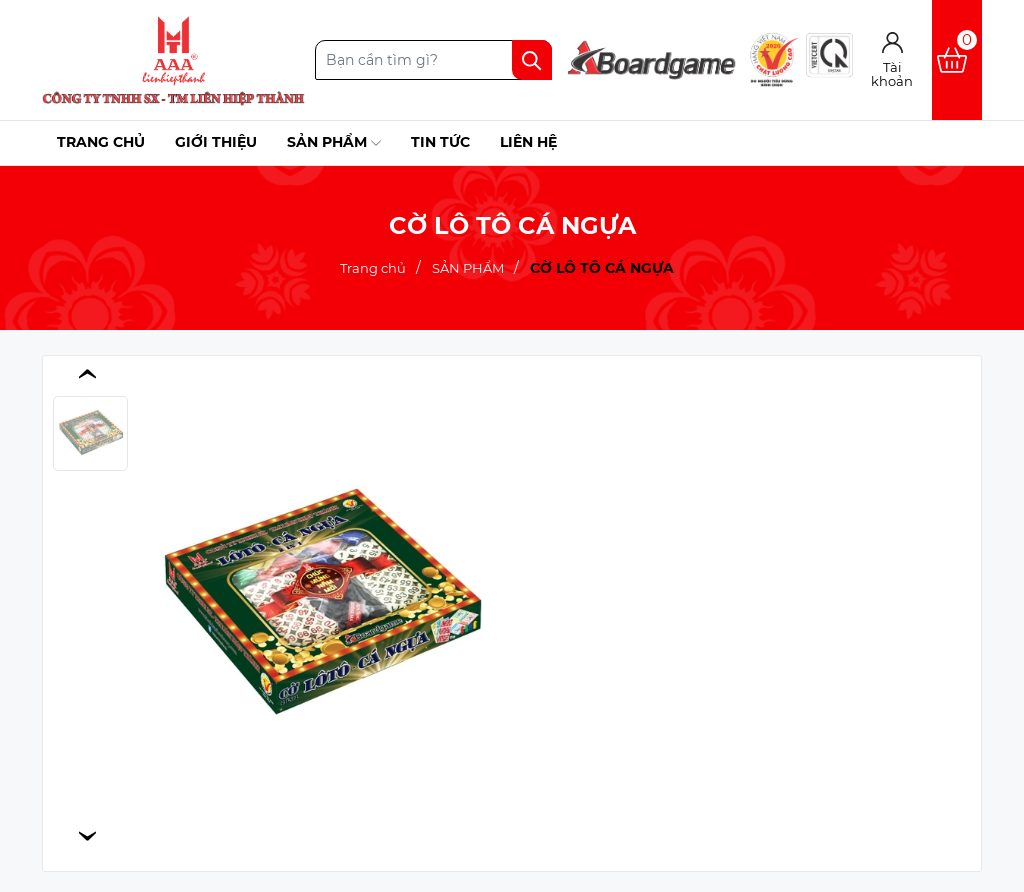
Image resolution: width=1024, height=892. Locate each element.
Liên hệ (528, 142)
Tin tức (440, 142)
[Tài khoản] (892, 60)
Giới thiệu (216, 142)
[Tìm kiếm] (532, 60)
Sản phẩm (334, 143)
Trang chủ (101, 142)
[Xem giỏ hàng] (957, 60)
